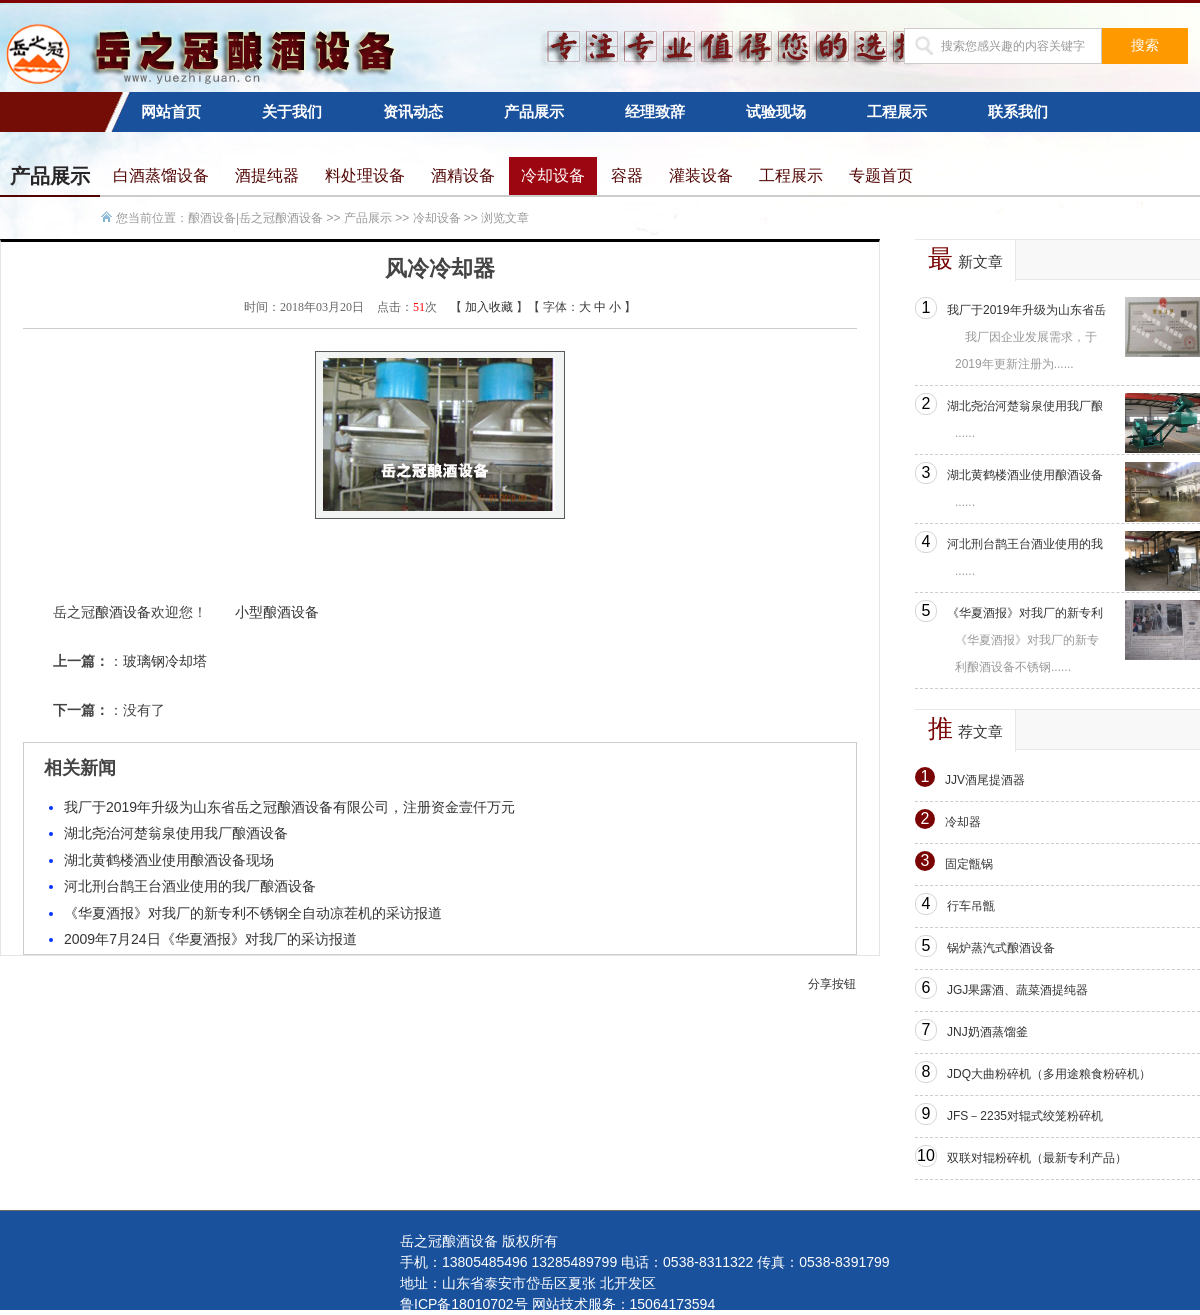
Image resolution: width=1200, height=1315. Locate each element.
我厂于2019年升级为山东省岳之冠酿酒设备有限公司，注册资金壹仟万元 (289, 807)
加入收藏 (489, 307)
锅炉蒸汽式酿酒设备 (1001, 948)
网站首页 (171, 112)
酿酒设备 (123, 612)
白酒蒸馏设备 (161, 175)
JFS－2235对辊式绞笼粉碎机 (1025, 1116)
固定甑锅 (969, 864)
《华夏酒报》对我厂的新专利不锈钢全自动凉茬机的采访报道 (253, 913)
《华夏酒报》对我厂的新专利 (1025, 613)
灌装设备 (701, 175)
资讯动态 (413, 112)
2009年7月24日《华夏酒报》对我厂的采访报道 (210, 939)
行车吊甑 (971, 906)
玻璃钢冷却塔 (165, 661)
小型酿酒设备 (277, 612)
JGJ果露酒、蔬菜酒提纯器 (1017, 990)
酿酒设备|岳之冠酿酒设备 (255, 218)
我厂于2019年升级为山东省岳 (1026, 310)
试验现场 (776, 112)
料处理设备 (365, 175)
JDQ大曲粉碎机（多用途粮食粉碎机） (1049, 1074)
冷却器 (963, 822)
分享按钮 (832, 984)
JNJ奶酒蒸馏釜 (987, 1032)
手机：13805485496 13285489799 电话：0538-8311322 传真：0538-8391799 (645, 1262)
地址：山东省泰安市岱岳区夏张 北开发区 (528, 1283)
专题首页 (881, 175)
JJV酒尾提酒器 (985, 780)
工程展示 (897, 112)
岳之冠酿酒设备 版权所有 (479, 1241)
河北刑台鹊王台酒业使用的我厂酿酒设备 (190, 886)
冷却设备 (553, 175)
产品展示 (534, 112)
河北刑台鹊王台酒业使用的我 (1025, 544)
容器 (627, 175)
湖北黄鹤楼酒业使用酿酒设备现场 (169, 860)
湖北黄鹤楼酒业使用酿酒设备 (1025, 475)
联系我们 (1018, 112)
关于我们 (292, 112)
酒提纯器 (267, 175)
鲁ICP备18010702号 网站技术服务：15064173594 (557, 1304)
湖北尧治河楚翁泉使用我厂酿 (1025, 406)
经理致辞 (655, 112)
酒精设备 (463, 175)
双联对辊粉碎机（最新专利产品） (1037, 1158)
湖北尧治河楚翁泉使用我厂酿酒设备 (176, 833)
